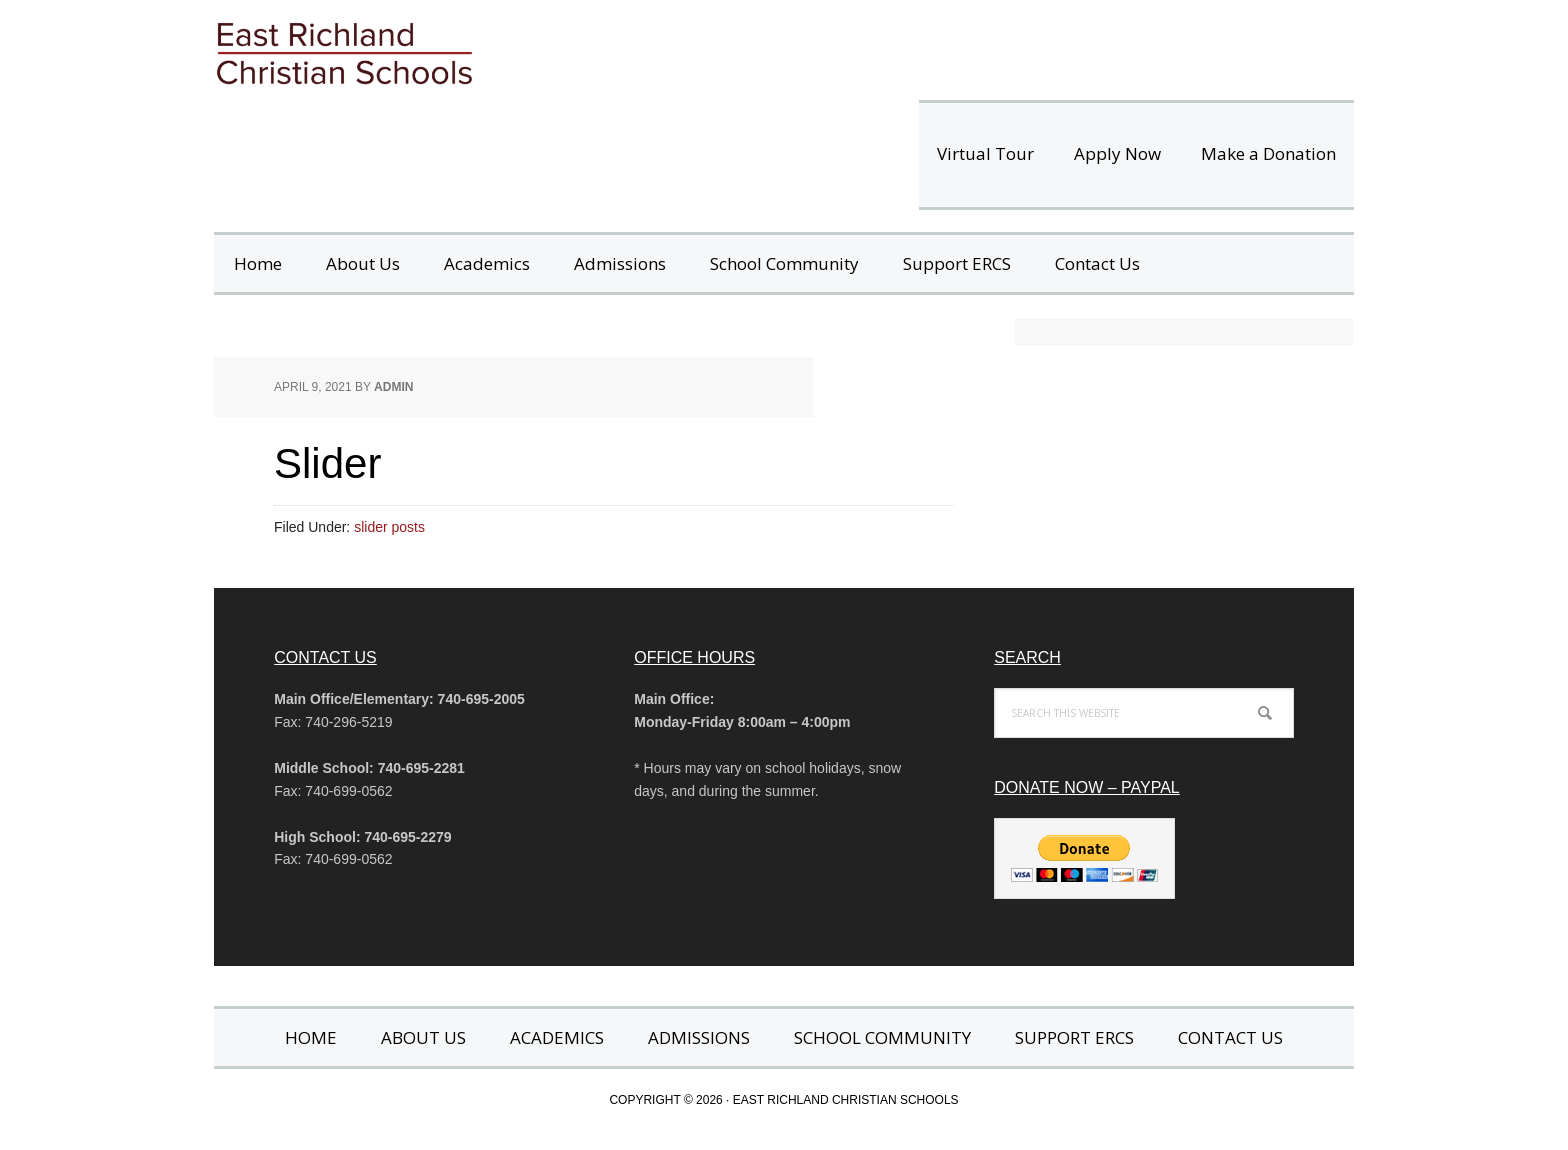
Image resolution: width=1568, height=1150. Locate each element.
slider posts (389, 527)
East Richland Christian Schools (494, 50)
